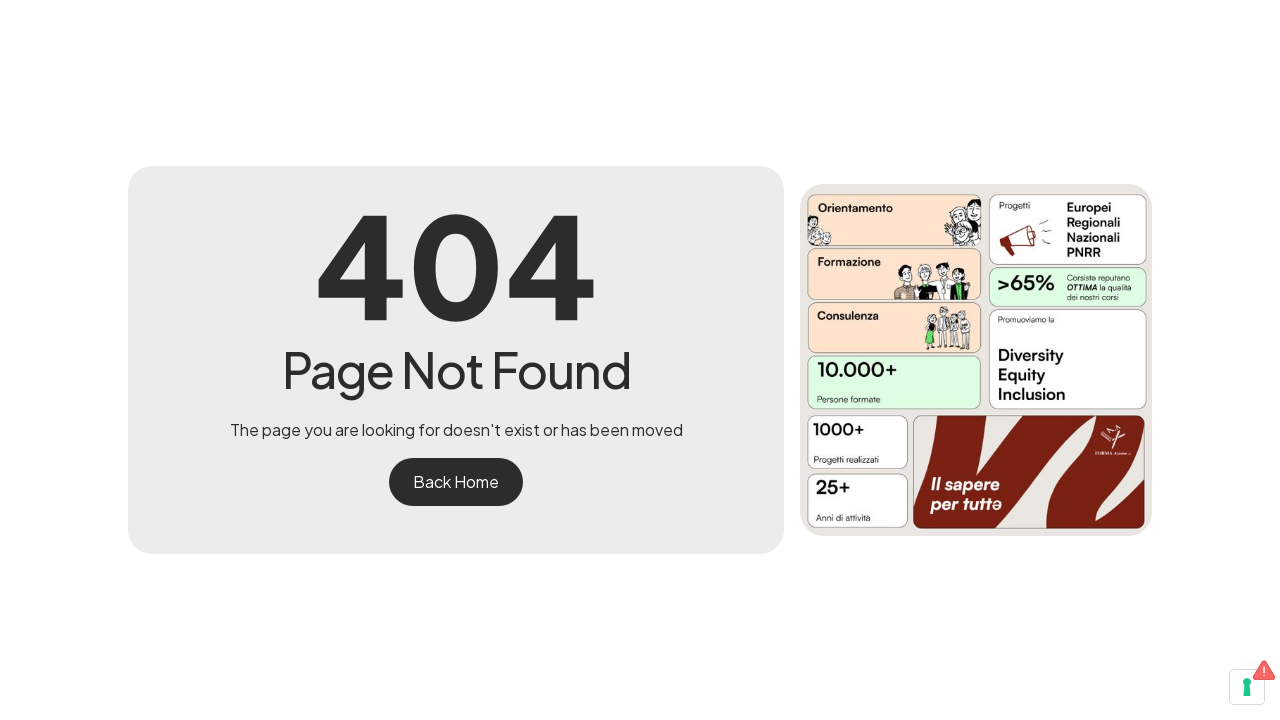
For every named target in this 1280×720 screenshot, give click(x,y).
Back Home (456, 481)
